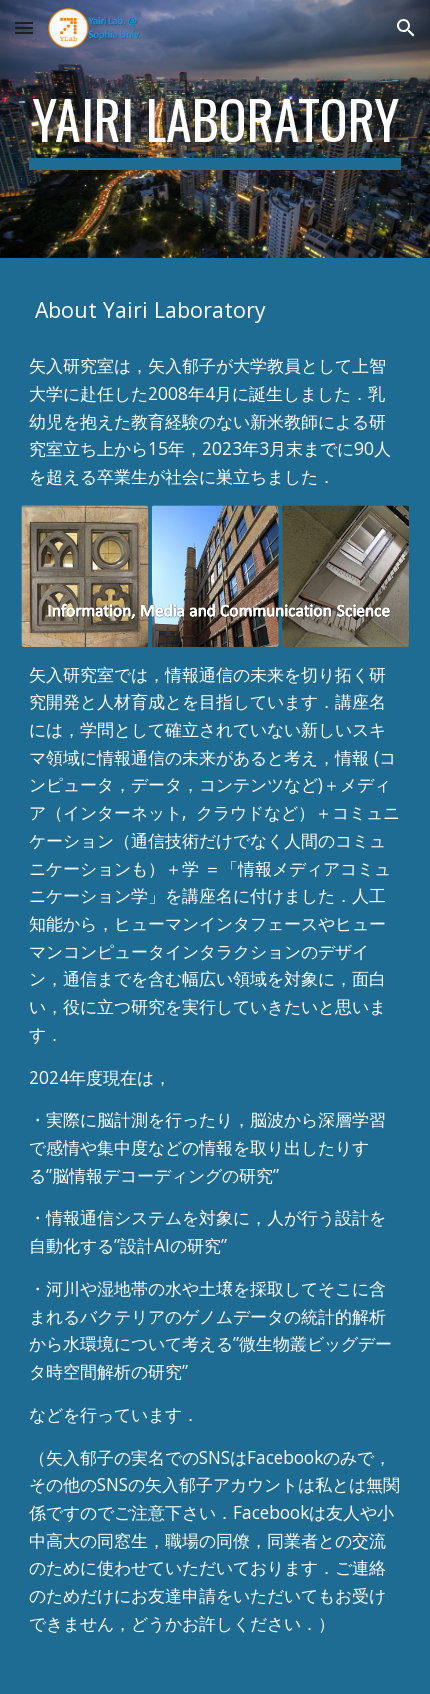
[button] (24, 27)
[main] (215, 129)
